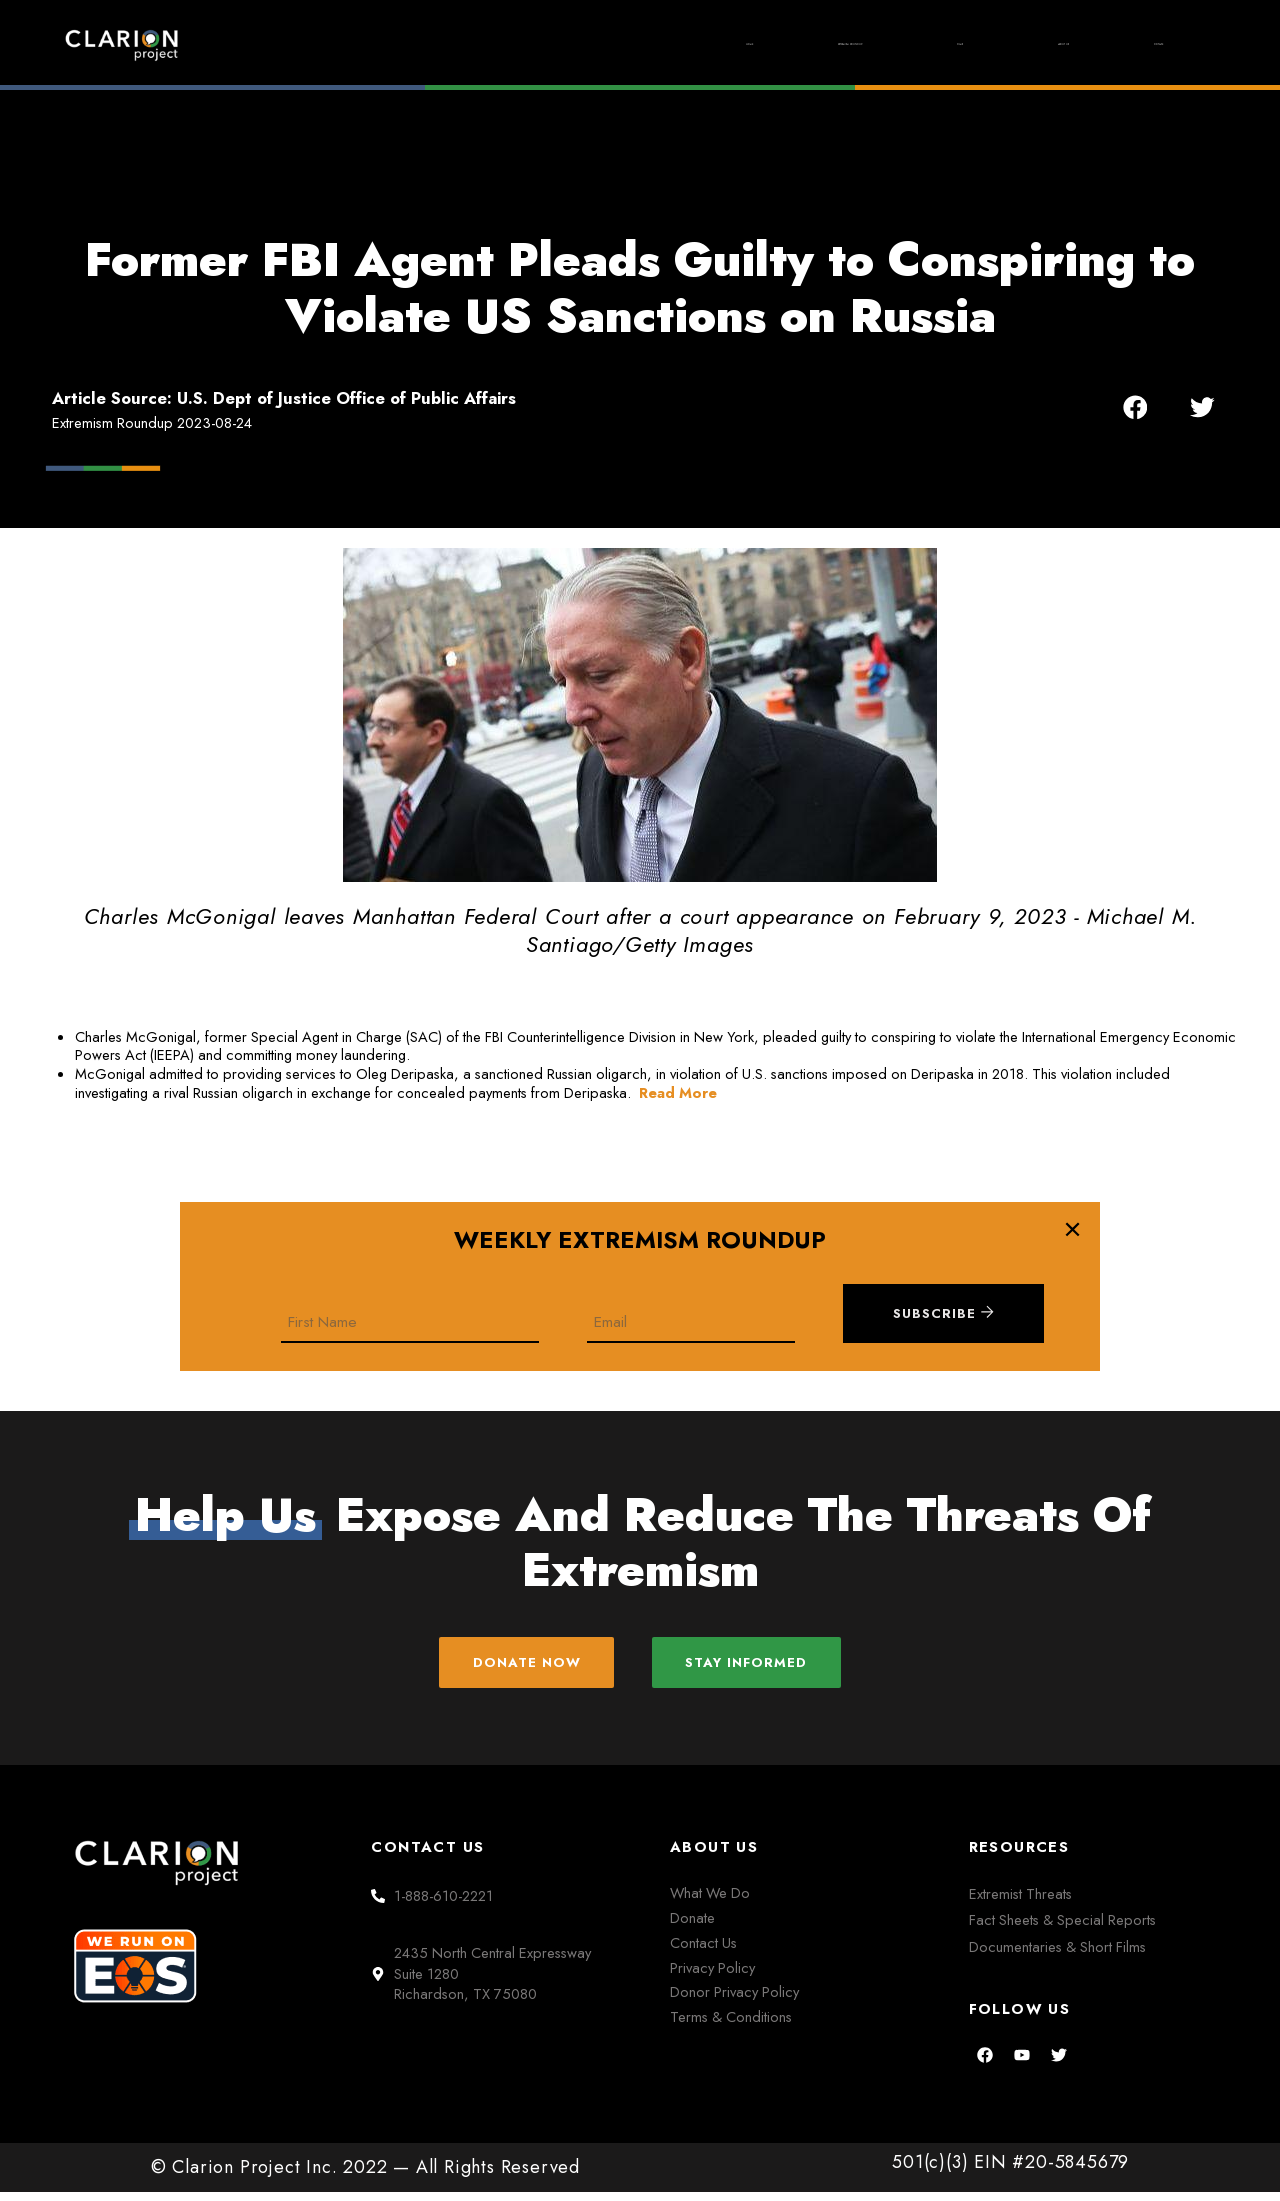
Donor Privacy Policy (734, 2000)
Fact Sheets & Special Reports (1062, 1928)
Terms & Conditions (731, 2025)
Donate (1135, 44)
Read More (678, 1092)
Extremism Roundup (668, 44)
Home (489, 44)
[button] (1135, 407)
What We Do (710, 1901)
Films (850, 44)
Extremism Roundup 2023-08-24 (152, 422)
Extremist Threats (1020, 1902)
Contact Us (703, 1950)
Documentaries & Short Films (1057, 1954)
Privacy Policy (712, 1975)
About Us (990, 44)
